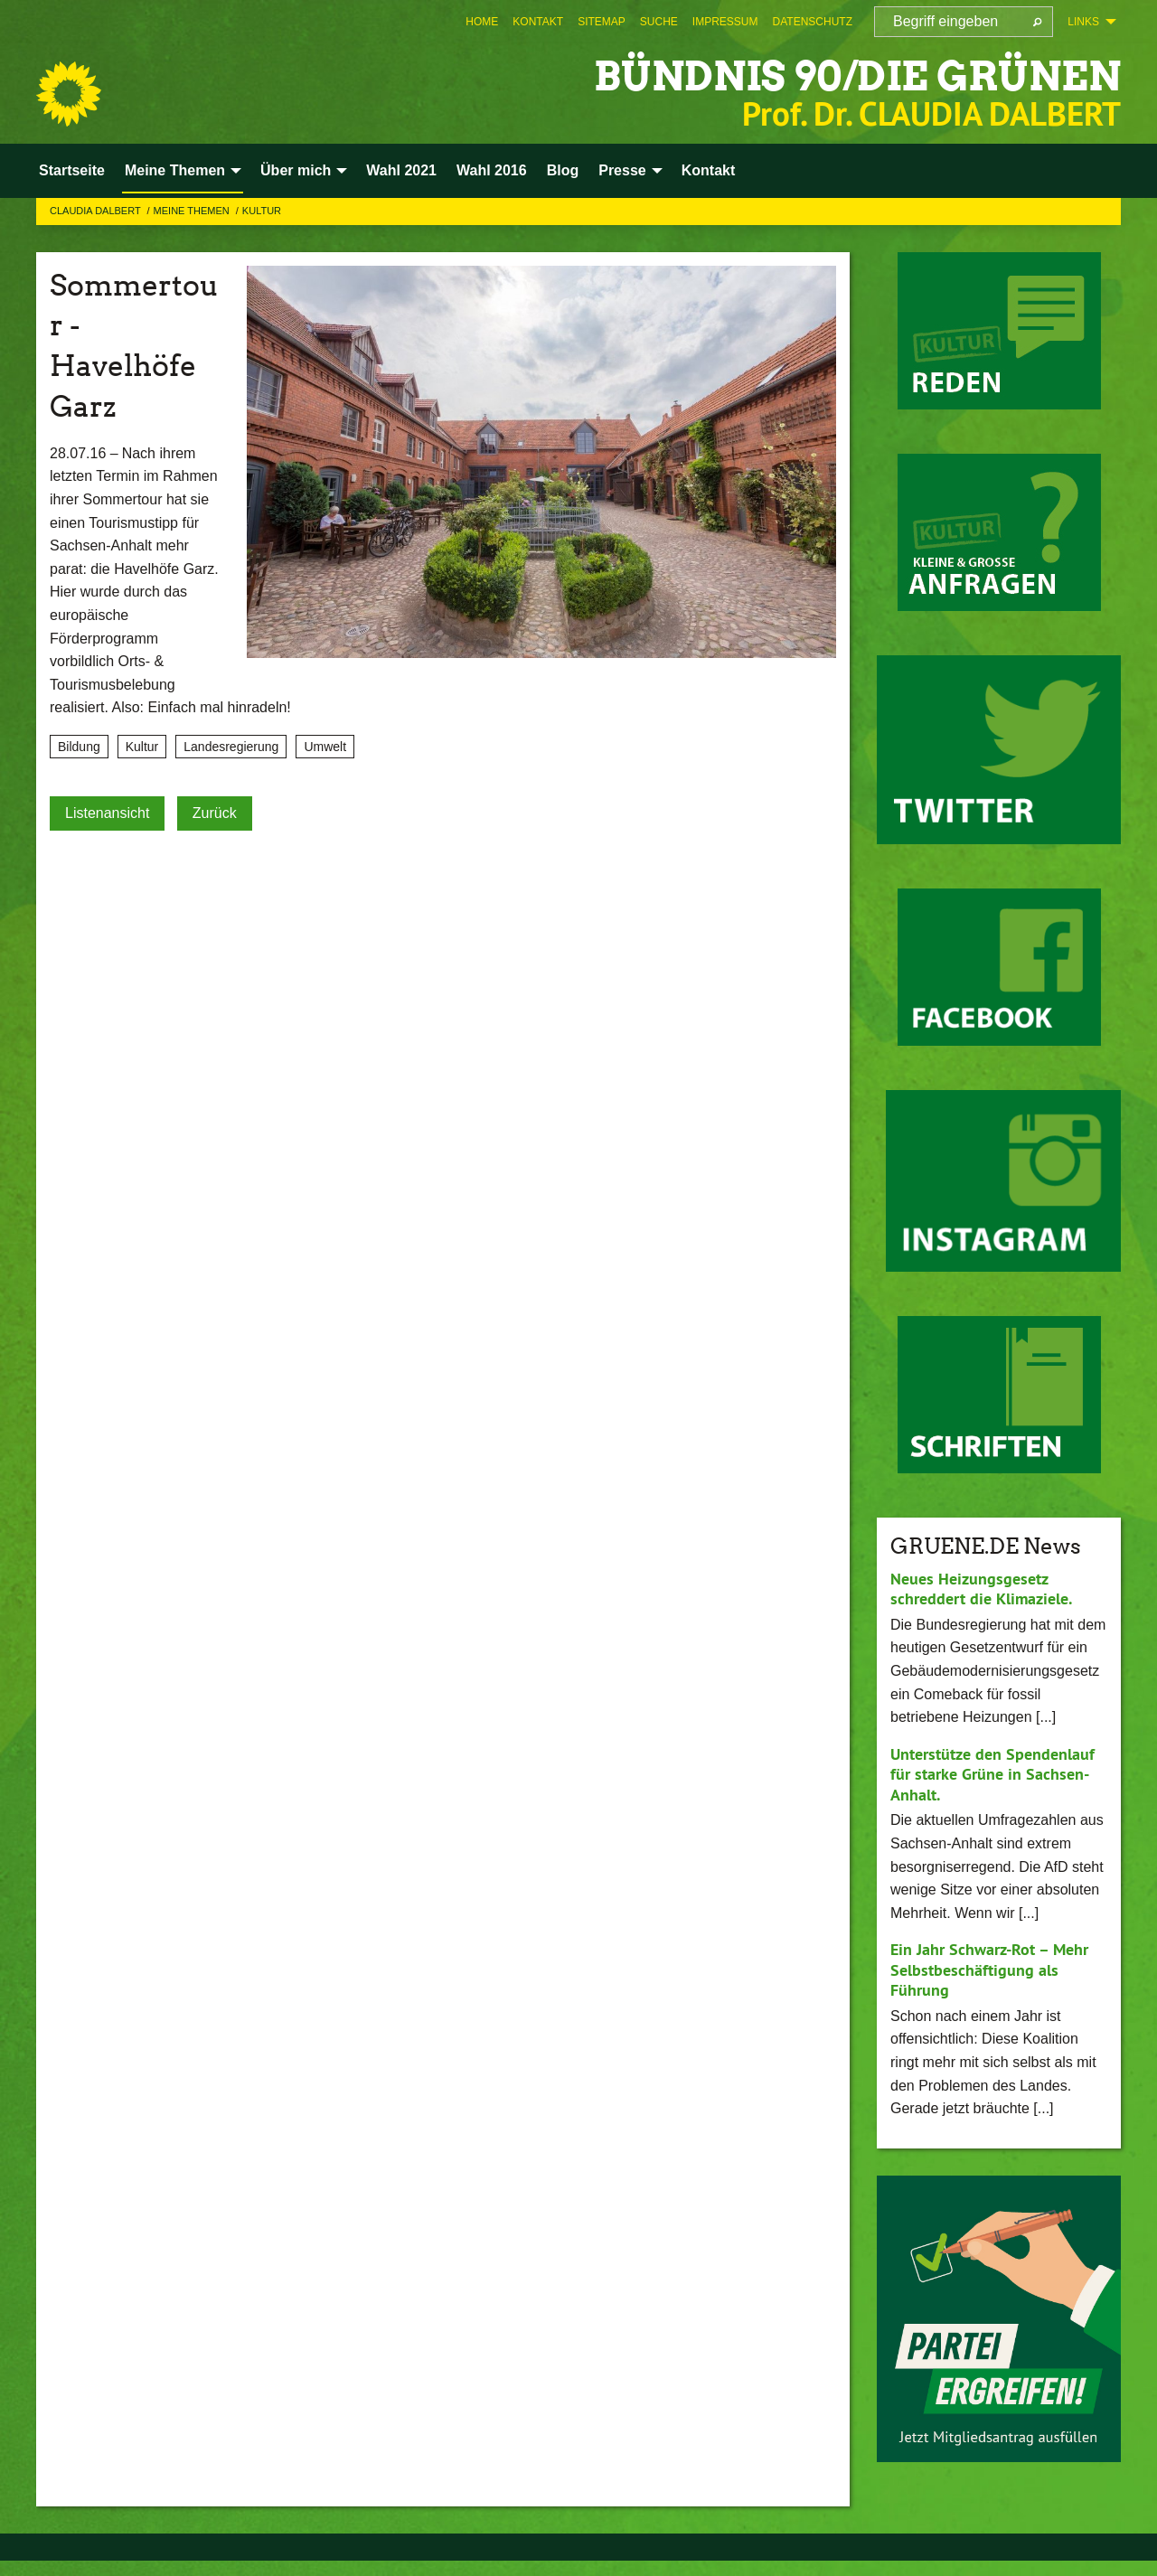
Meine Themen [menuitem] (175, 170)
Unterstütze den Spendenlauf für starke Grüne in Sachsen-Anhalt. (992, 1774)
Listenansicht (107, 813)
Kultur (261, 210)
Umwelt (325, 746)
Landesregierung (230, 746)
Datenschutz (812, 21)
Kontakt (538, 21)
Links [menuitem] (1083, 21)
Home (482, 21)
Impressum (725, 21)
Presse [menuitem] (622, 170)
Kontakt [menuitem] (709, 170)
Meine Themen (193, 210)
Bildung (79, 746)
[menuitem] (482, 21)
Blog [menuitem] (563, 170)
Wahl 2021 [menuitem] (401, 170)
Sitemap (602, 21)
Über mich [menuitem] (295, 170)
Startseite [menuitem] (72, 170)
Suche (659, 21)
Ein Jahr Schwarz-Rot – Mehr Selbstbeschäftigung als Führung (989, 1969)
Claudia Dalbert (97, 210)
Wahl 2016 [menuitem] (491, 170)
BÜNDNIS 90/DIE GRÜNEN (857, 76)
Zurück (215, 813)
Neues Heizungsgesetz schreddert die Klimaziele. (981, 1589)
